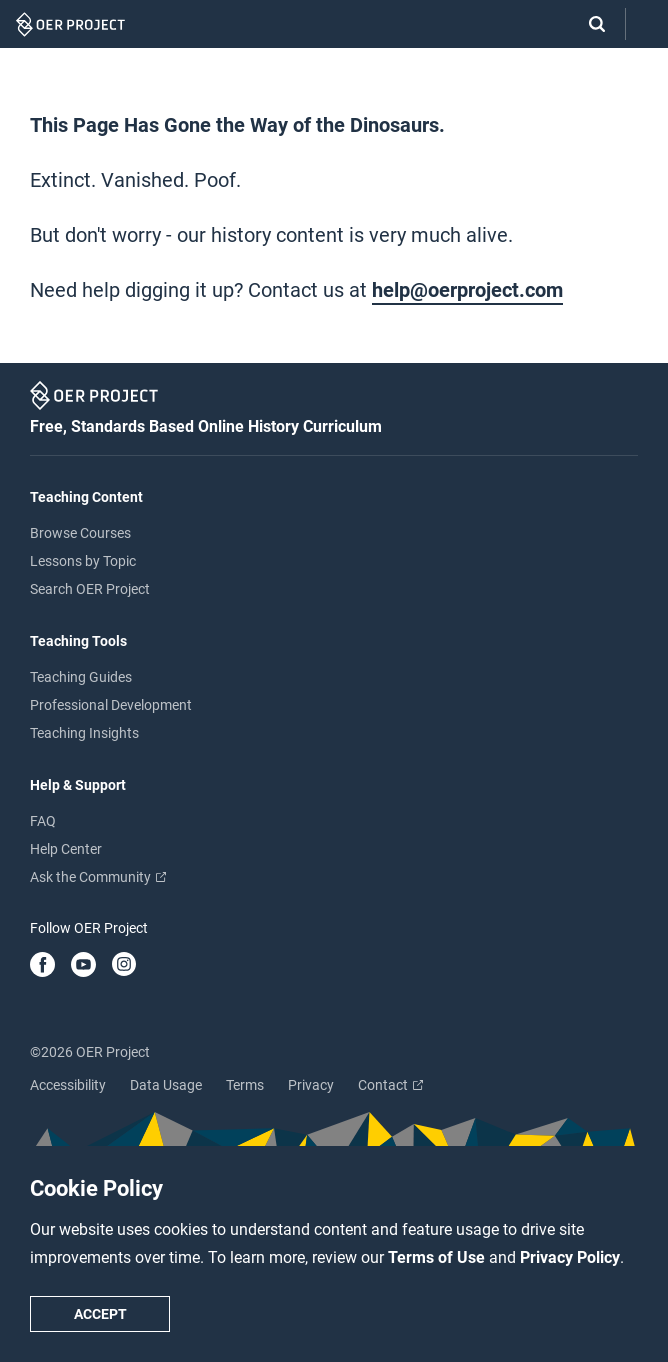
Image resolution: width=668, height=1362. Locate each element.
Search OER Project (90, 589)
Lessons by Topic (83, 561)
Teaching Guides (81, 677)
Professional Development (111, 705)
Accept (100, 1314)
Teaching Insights (84, 733)
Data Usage (166, 1085)
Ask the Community (98, 877)
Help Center (66, 849)
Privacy (311, 1085)
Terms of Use (438, 1257)
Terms (245, 1085)
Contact (390, 1085)
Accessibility (68, 1085)
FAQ (43, 821)
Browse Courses (80, 533)
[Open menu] (647, 24)
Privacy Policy (570, 1257)
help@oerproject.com (467, 290)
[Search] (587, 24)
